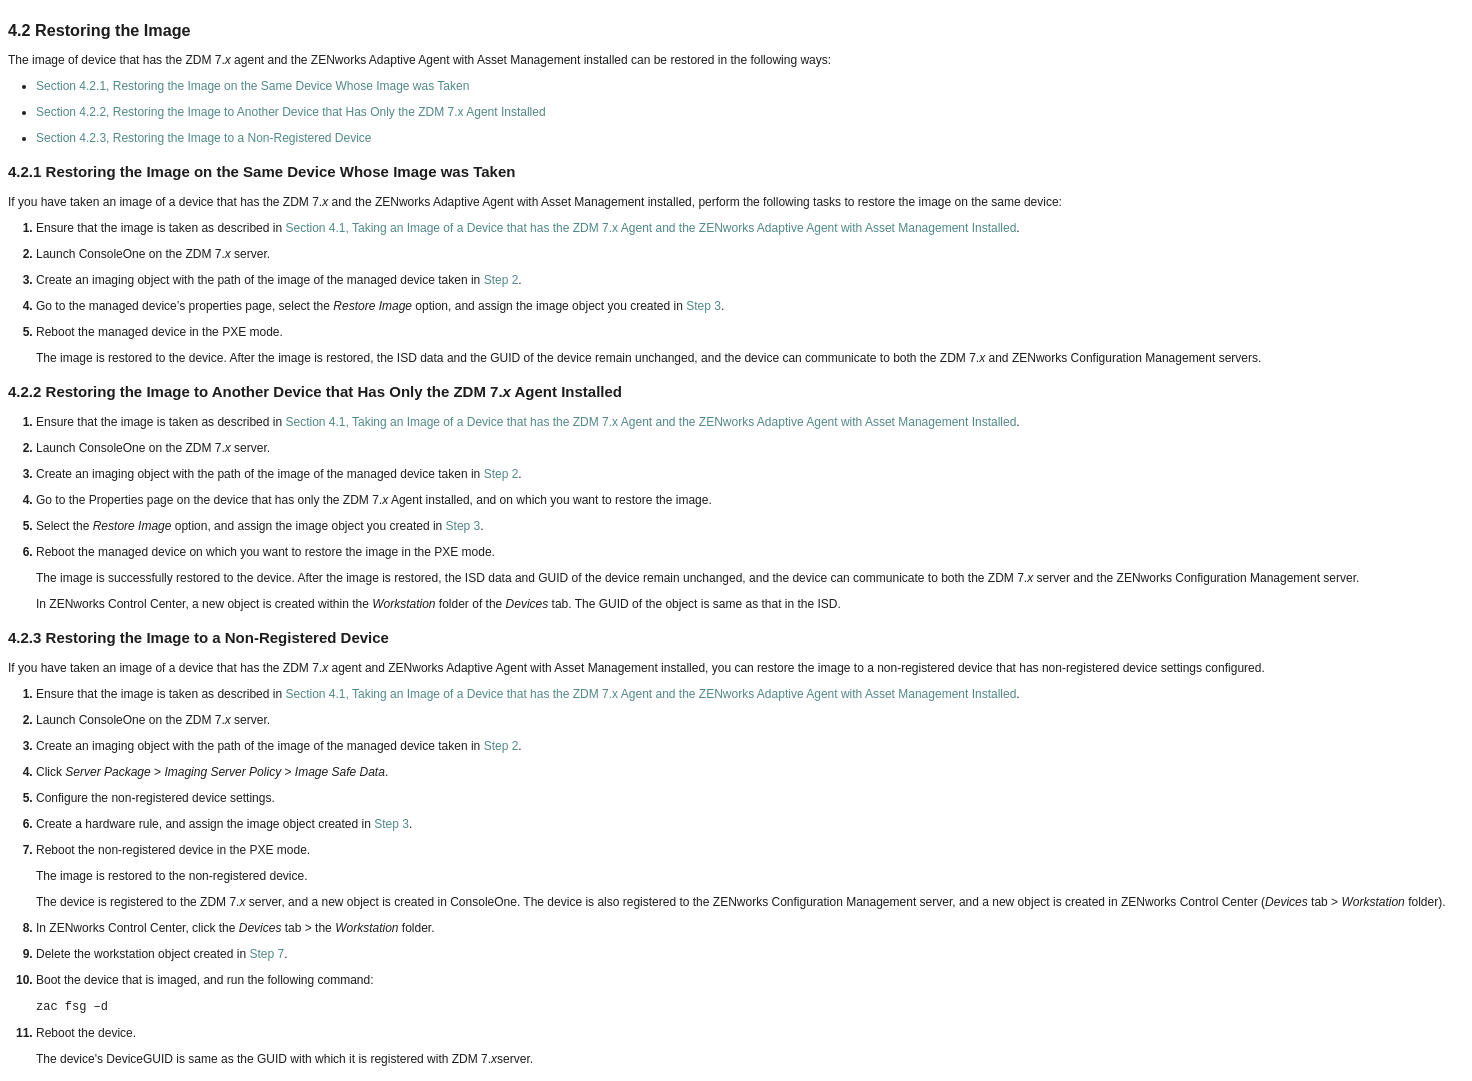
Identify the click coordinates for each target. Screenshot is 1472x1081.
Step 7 (266, 954)
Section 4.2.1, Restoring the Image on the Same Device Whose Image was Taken (252, 86)
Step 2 (501, 280)
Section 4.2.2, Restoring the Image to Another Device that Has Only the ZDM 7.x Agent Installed (291, 112)
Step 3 (703, 306)
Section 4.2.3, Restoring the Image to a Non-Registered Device (204, 138)
